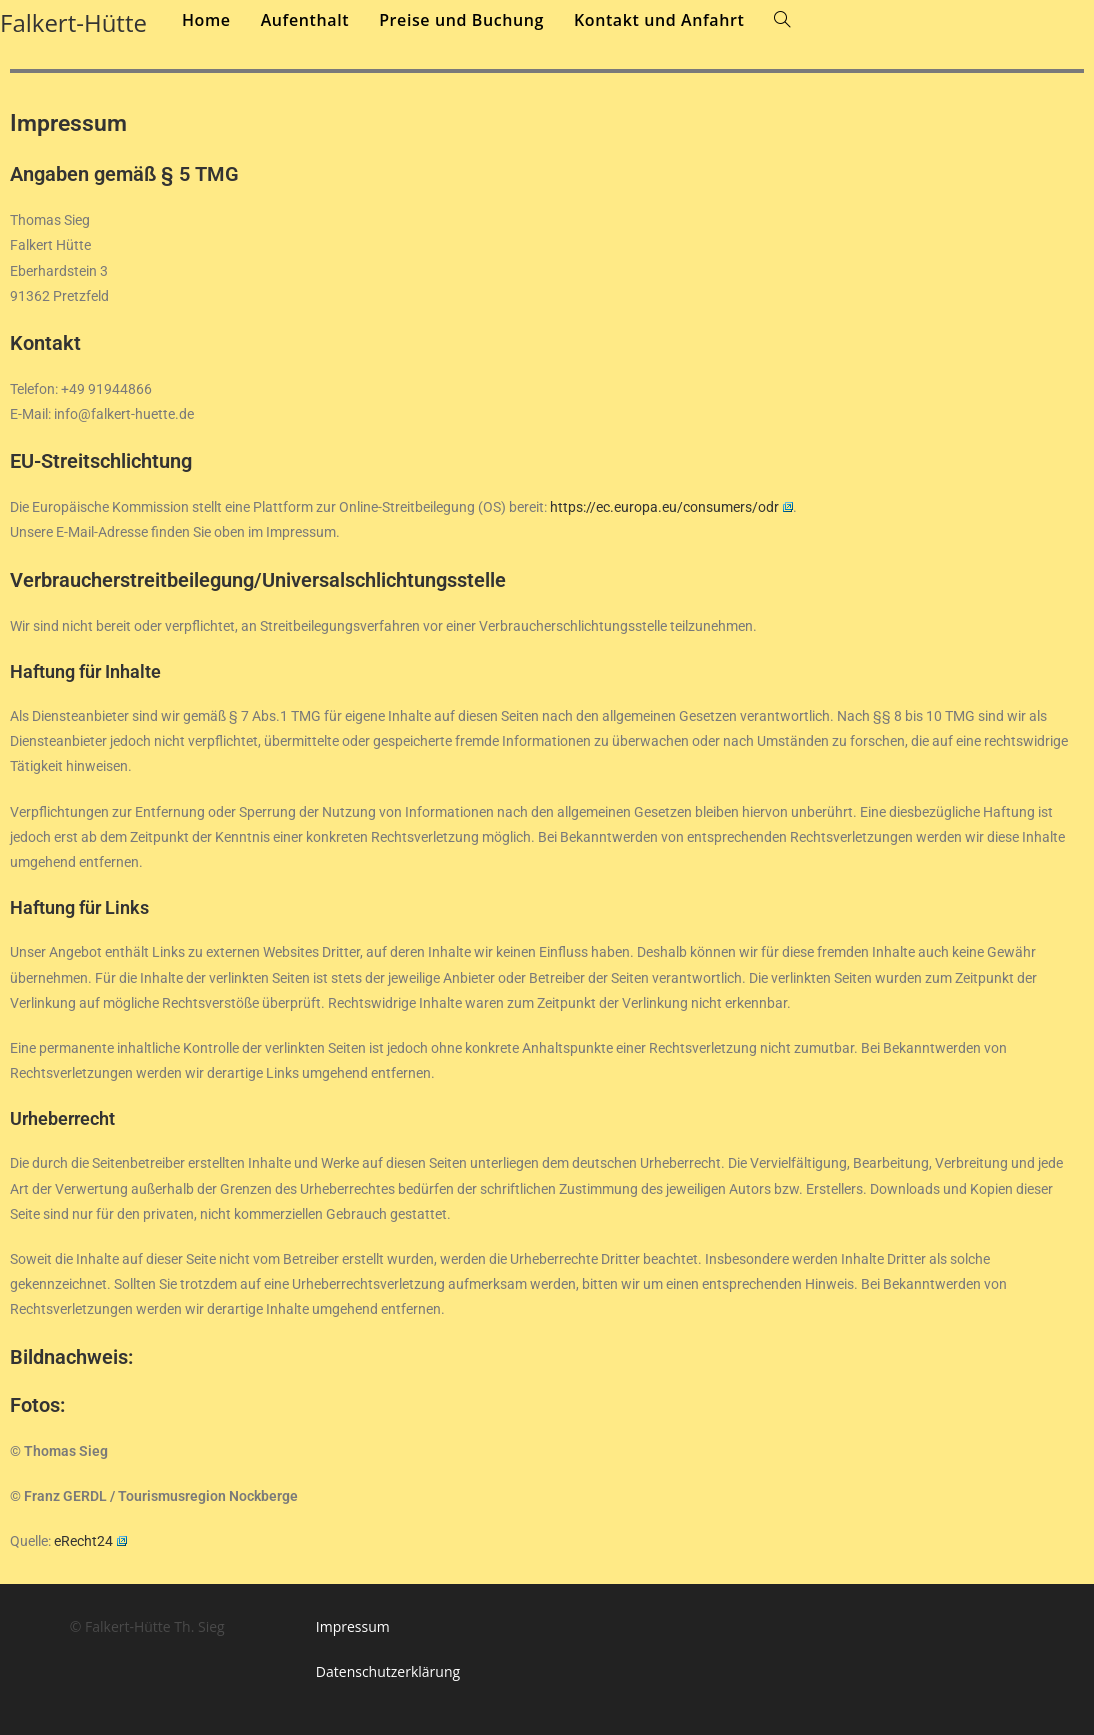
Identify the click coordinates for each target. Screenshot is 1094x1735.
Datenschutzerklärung (388, 1671)
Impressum (353, 1626)
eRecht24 (90, 1541)
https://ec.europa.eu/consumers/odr (671, 507)
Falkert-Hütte (73, 22)
